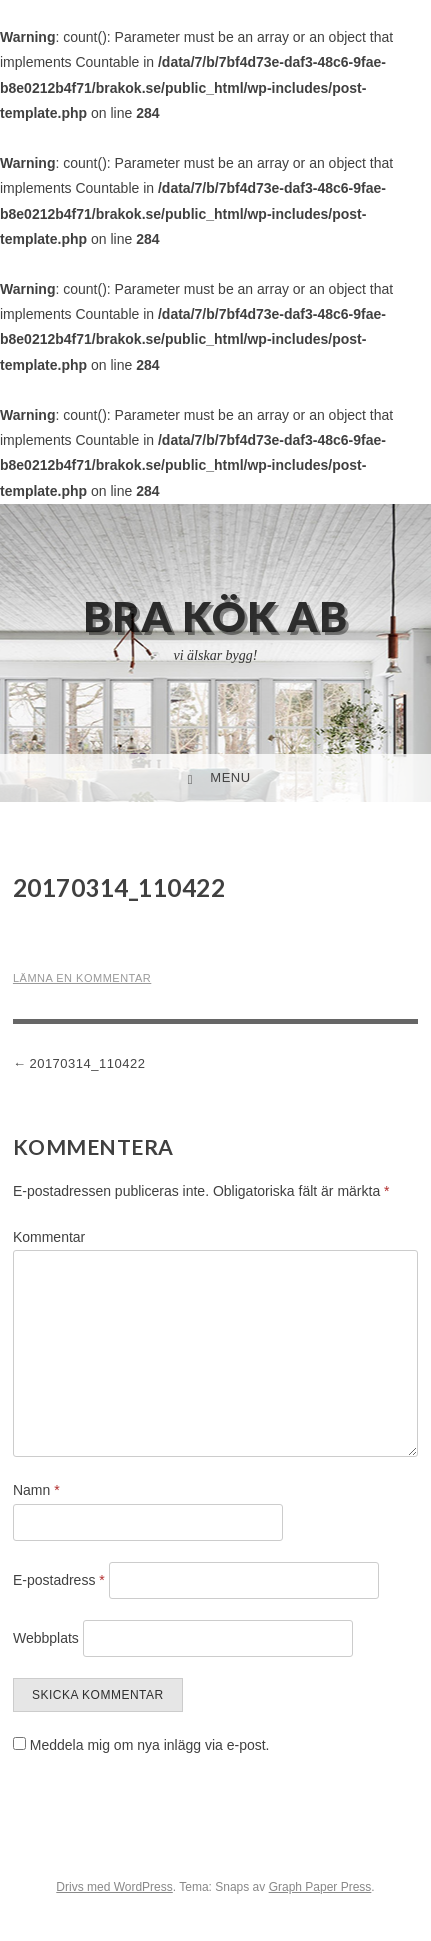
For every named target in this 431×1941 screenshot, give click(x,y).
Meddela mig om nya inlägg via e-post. (150, 1745)
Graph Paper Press (320, 1887)
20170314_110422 (87, 1063)
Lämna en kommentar (82, 978)
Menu (230, 777)
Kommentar (49, 1237)
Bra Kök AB (215, 616)
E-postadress (59, 1580)
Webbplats (46, 1638)
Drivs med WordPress (114, 1887)
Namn (36, 1490)
